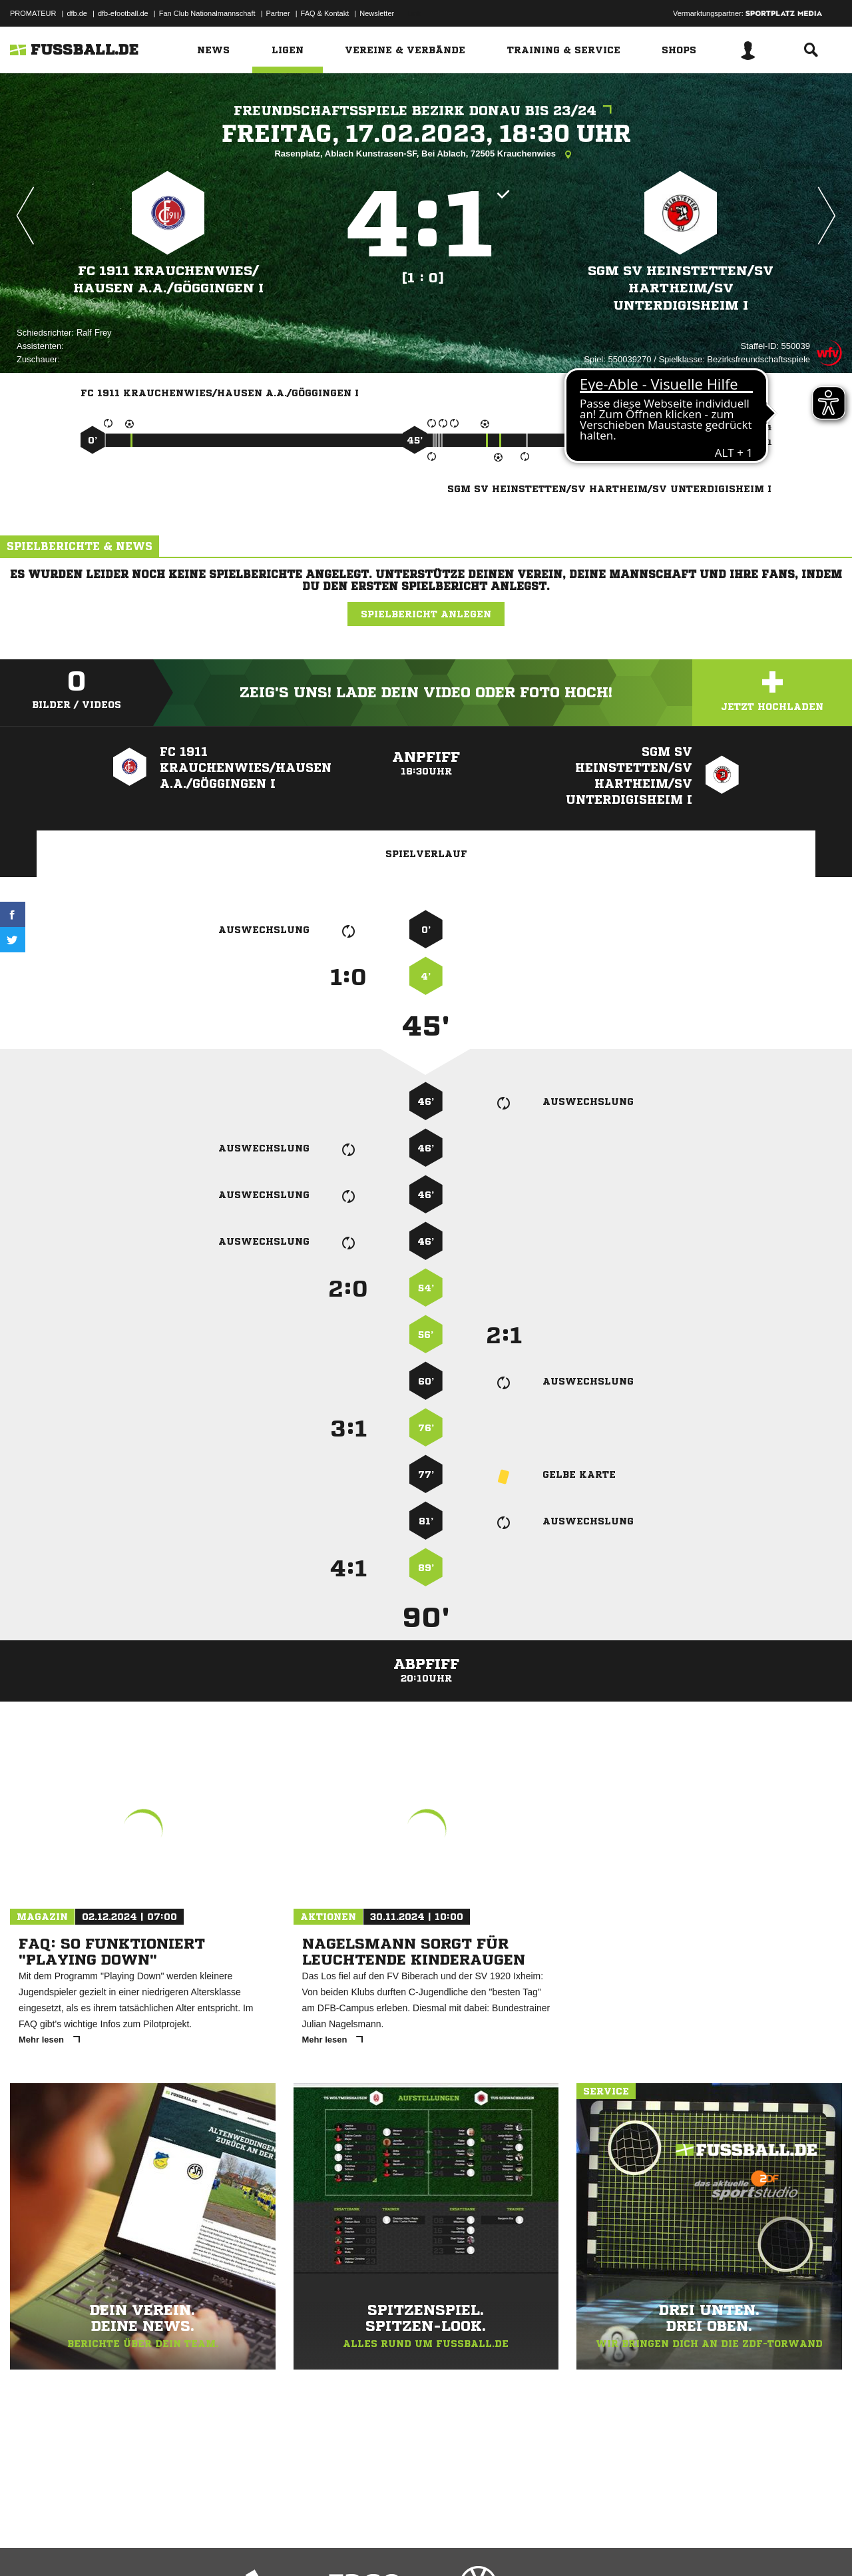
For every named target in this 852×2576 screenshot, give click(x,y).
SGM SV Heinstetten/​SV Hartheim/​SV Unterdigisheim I (680, 288)
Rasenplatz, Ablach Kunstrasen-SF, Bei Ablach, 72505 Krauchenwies (425, 155)
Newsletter (376, 13)
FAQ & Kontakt (325, 13)
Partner (278, 13)
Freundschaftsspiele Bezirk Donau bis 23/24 (426, 111)
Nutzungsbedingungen (177, 2545)
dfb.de (77, 13)
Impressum (28, 2545)
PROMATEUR (33, 13)
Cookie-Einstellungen (400, 2545)
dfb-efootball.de (123, 13)
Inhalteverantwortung (318, 2545)
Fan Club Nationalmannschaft (207, 13)
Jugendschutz (249, 2545)
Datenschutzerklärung (94, 2545)
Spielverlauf (426, 853)
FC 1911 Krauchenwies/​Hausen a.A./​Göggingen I (168, 279)
